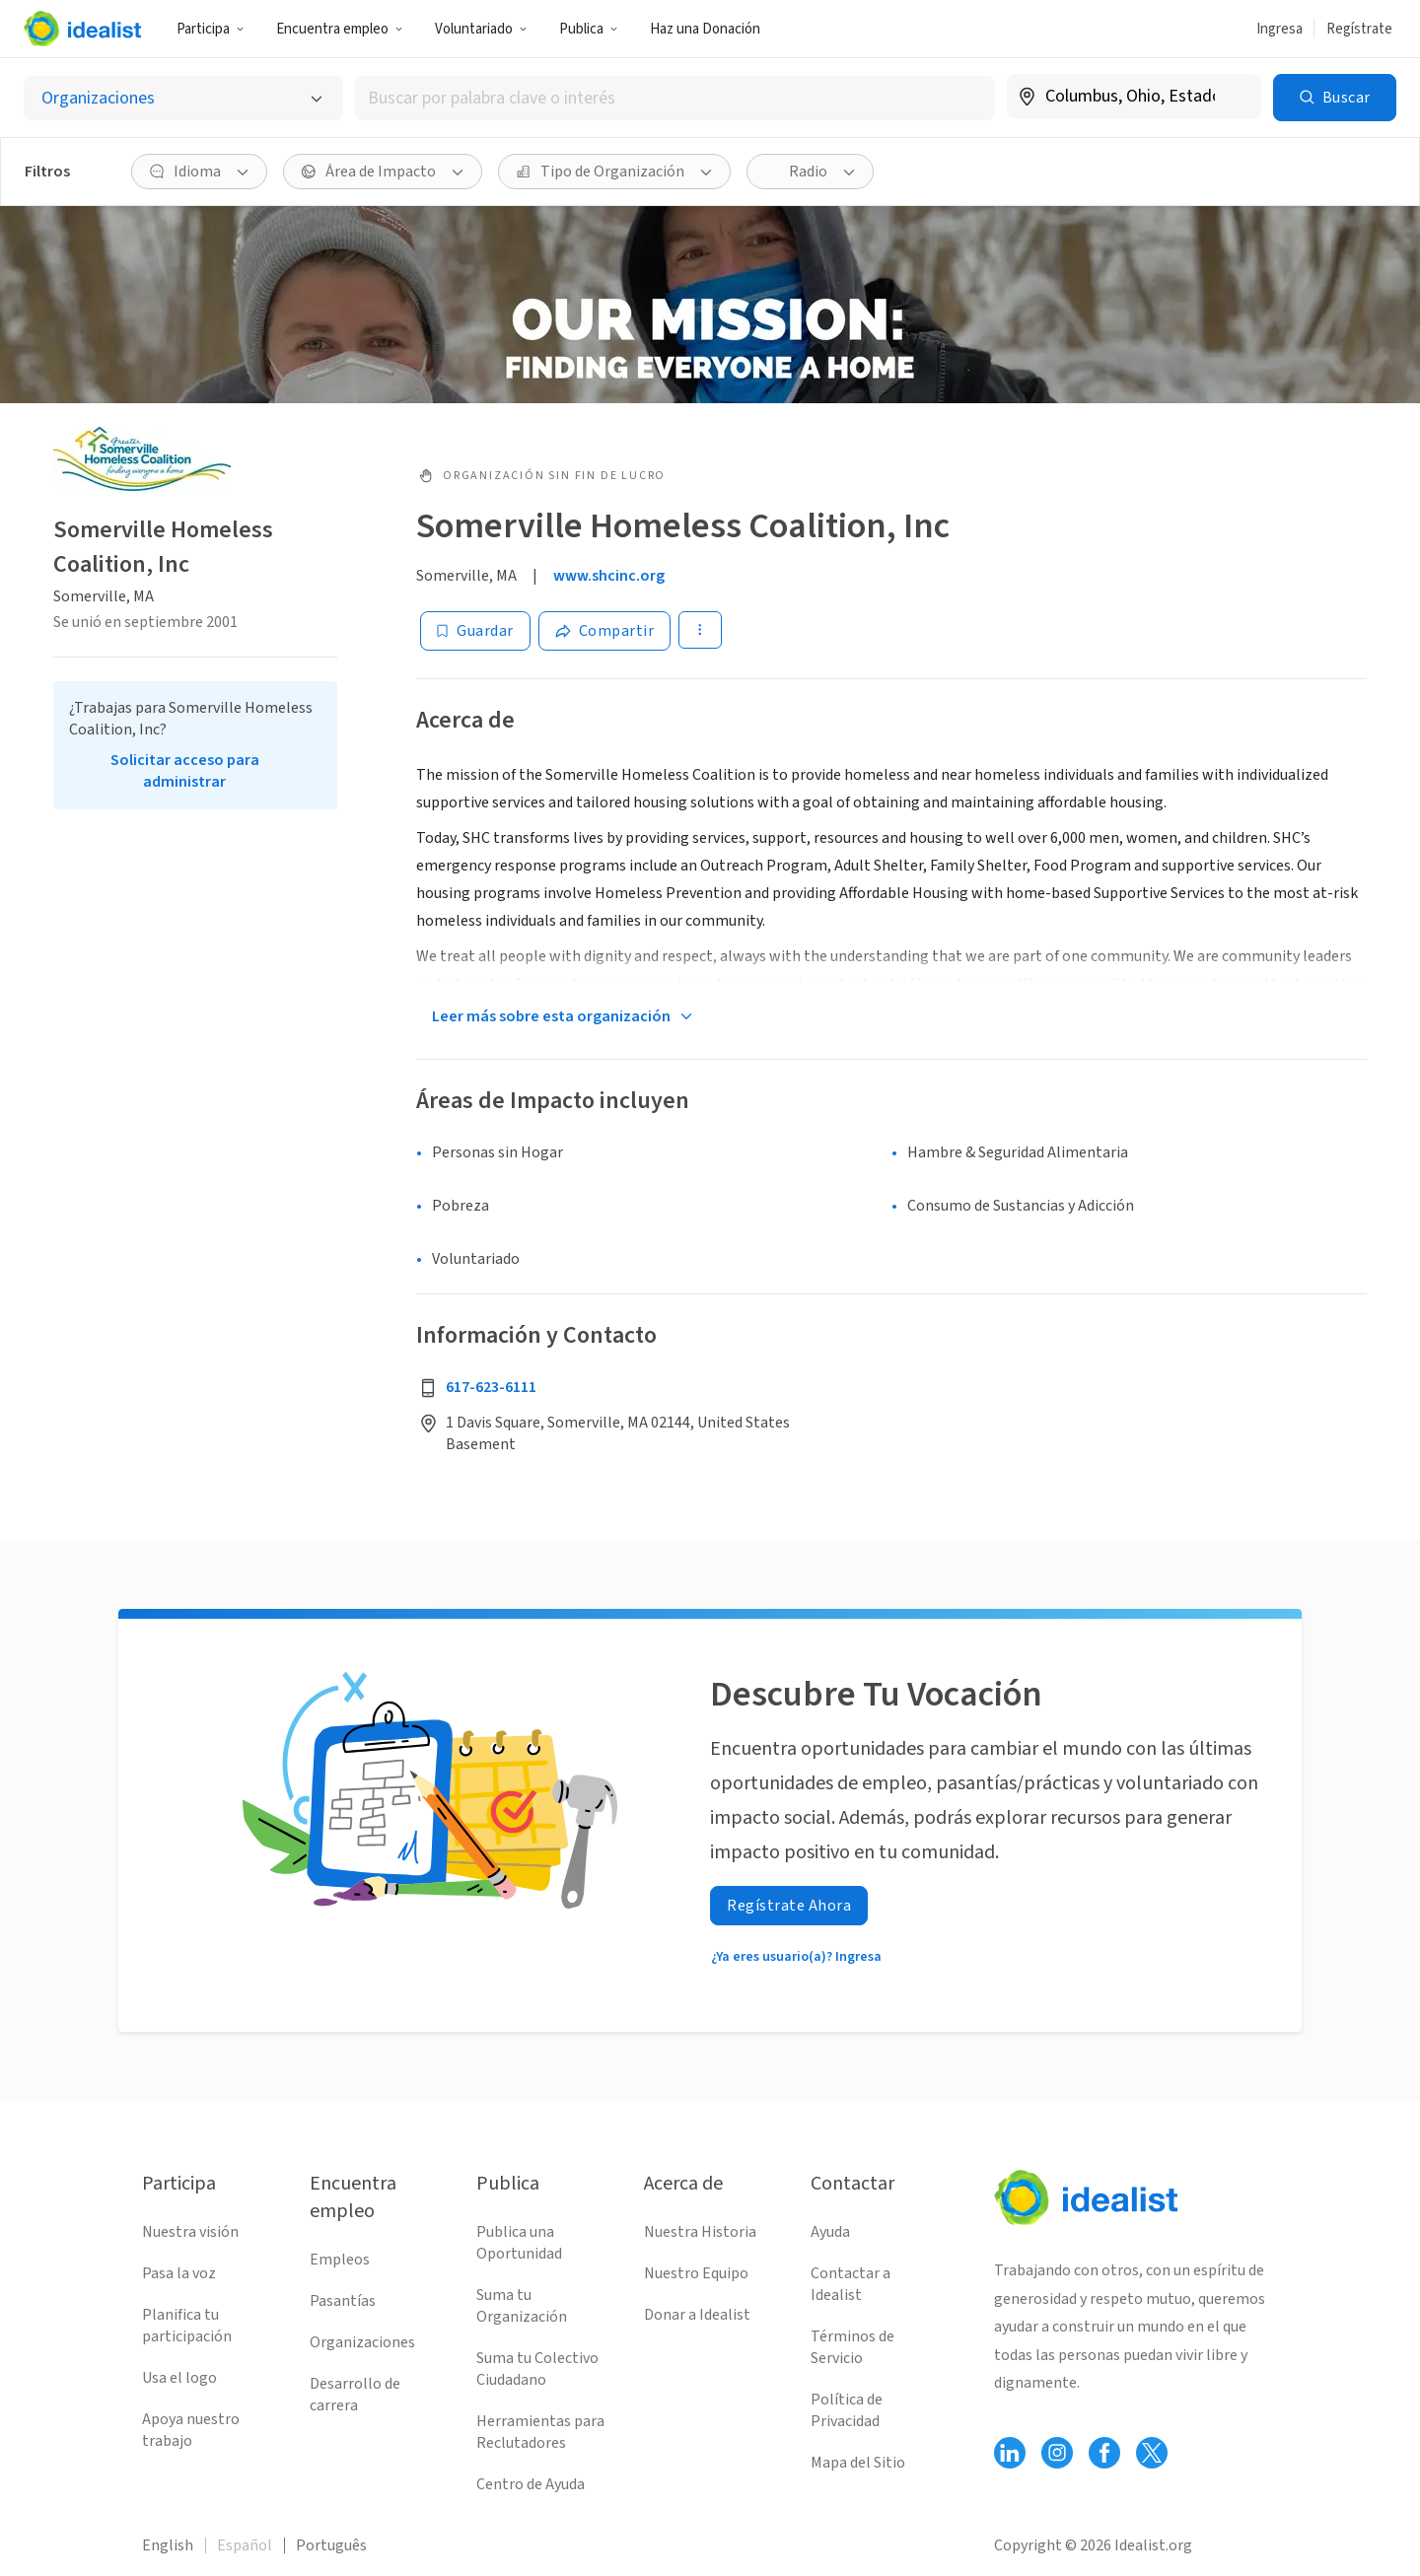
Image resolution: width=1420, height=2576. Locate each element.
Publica (588, 29)
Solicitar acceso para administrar (184, 771)
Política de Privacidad (847, 2410)
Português (331, 2545)
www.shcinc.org (609, 576)
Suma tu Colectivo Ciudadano (537, 2369)
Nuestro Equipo (696, 2273)
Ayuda (830, 2232)
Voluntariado (481, 29)
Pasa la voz (179, 2273)
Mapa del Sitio (858, 2462)
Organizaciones (362, 2342)
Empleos (340, 2259)
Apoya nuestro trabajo (191, 2430)
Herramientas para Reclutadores (540, 2432)
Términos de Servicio (852, 2347)
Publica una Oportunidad (519, 2242)
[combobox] (674, 98)
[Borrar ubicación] (1234, 96)
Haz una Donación (705, 29)
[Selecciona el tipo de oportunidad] (183, 98)
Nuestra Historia (700, 2232)
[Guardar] (475, 631)
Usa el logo (179, 2378)
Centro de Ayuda (530, 2484)
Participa (211, 29)
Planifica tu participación (187, 2325)
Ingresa (1279, 29)
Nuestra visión (190, 2232)
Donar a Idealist (697, 2315)
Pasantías (343, 2301)
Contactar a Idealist (850, 2284)
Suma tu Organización (521, 2306)
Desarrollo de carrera (355, 2394)
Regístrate (1359, 29)
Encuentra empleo (339, 29)
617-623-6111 (491, 1387)
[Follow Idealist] (1010, 2453)
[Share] (605, 631)
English (167, 2545)
